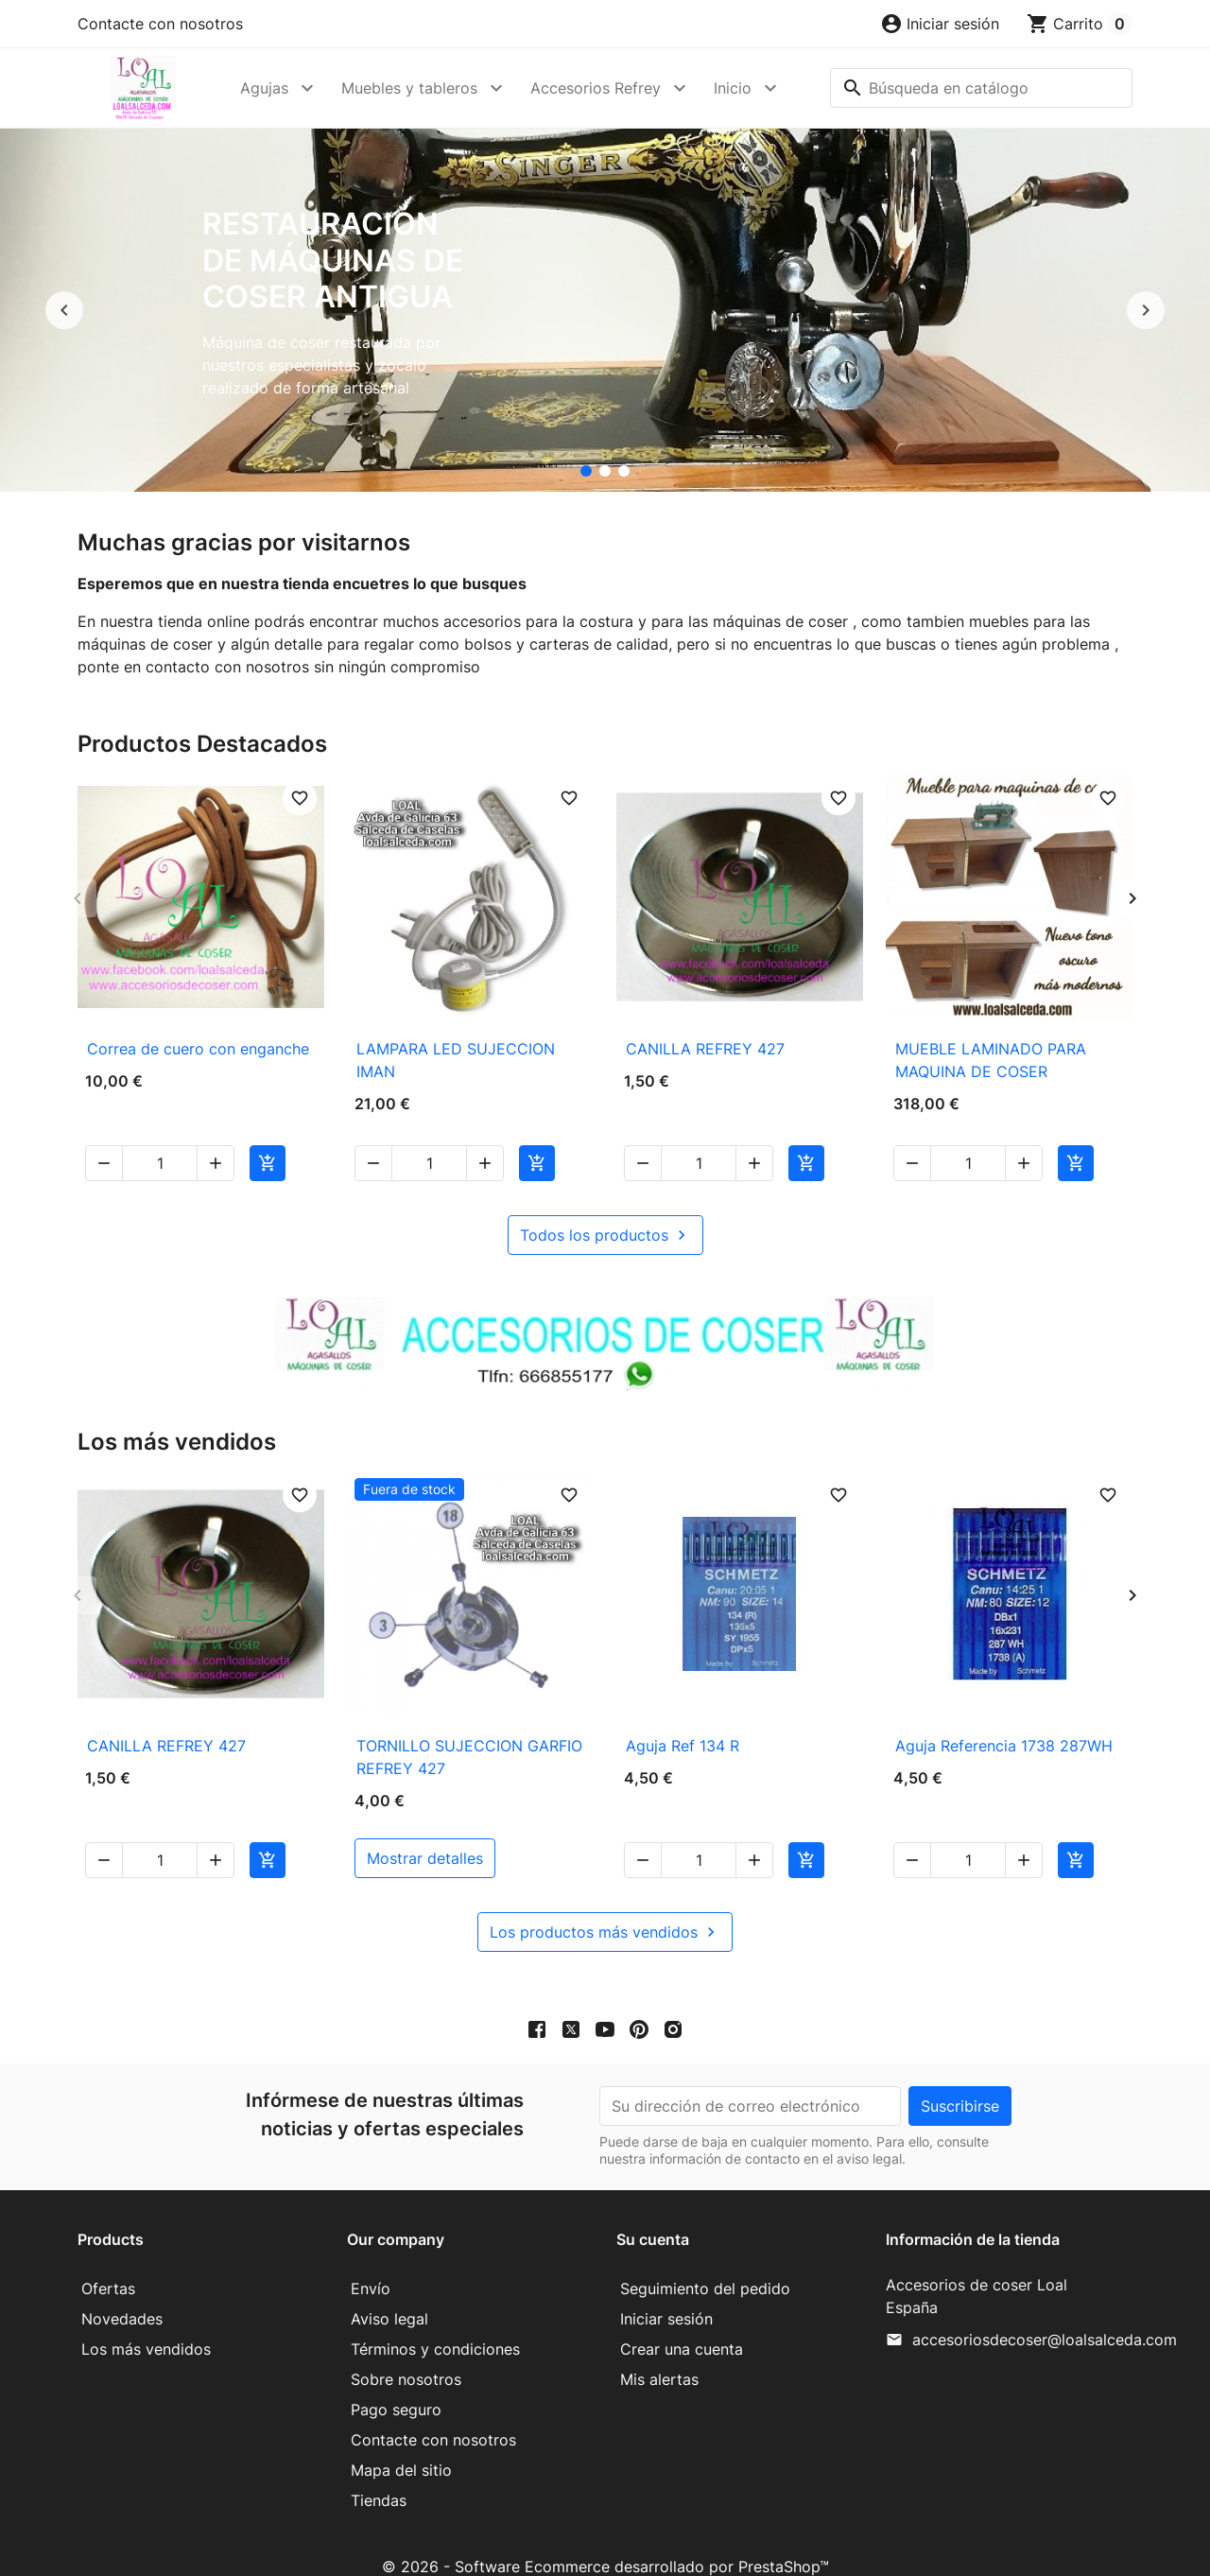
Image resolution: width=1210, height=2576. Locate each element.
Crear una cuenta (681, 2326)
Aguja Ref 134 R (682, 1723)
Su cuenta (652, 2216)
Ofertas (108, 2265)
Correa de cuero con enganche (198, 1048)
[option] (605, 310)
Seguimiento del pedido (705, 2265)
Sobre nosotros (406, 2356)
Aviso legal (389, 2296)
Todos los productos (605, 1212)
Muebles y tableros (409, 87)
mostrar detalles (425, 1835)
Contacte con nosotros (160, 23)
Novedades (122, 2296)
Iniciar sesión (666, 2296)
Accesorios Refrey (595, 87)
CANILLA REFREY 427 (705, 1048)
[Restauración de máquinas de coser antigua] (586, 471)
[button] (939, 24)
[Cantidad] (160, 1140)
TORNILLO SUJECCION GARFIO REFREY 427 (469, 1734)
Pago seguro (396, 2386)
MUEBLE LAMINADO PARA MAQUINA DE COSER (990, 1060)
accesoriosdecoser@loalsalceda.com (1044, 2316)
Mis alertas (659, 2356)
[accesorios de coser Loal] (605, 471)
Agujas (264, 87)
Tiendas (378, 2477)
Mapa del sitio (401, 2447)
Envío (370, 2265)
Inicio (733, 87)
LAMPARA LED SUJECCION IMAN (455, 1060)
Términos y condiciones (435, 2326)
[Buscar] (981, 88)
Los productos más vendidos (605, 1909)
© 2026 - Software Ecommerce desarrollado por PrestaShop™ (605, 2543)
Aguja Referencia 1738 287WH (1004, 1723)
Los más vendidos (146, 2326)
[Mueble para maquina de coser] (624, 471)
